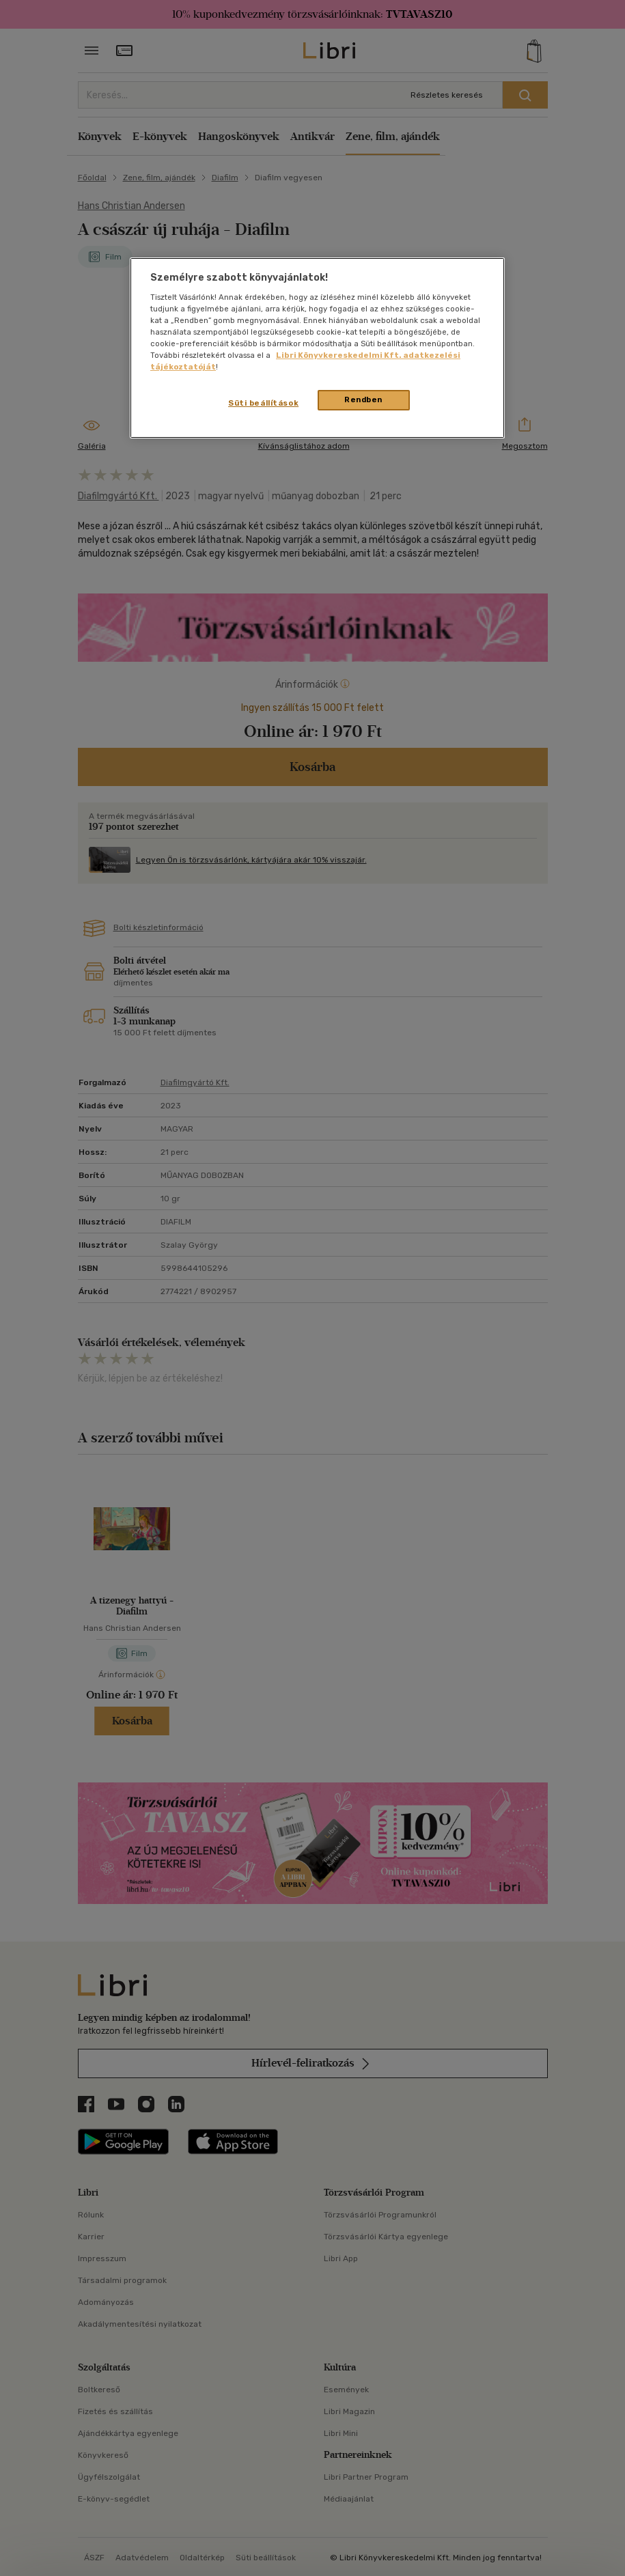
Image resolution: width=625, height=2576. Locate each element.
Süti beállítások (263, 403)
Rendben (363, 399)
